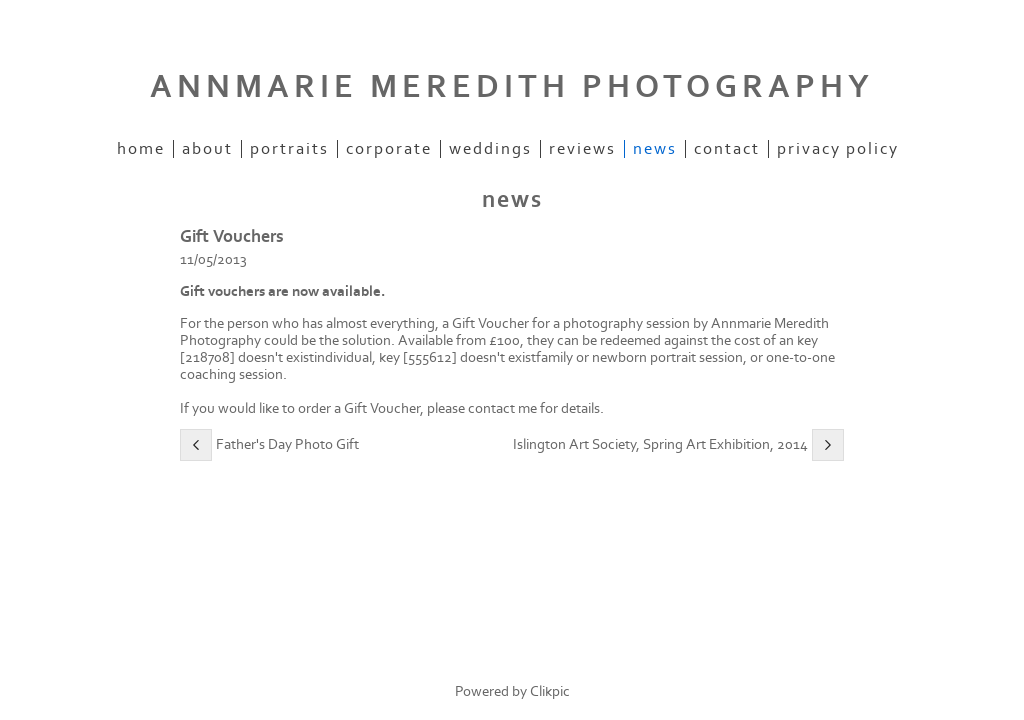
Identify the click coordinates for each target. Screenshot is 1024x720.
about (207, 149)
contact (727, 149)
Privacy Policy (838, 149)
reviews (582, 149)
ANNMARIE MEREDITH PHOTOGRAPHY (512, 87)
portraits (289, 149)
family (554, 357)
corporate (389, 149)
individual (343, 357)
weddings (490, 149)
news (655, 149)
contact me (502, 408)
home (141, 149)
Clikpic (550, 691)
